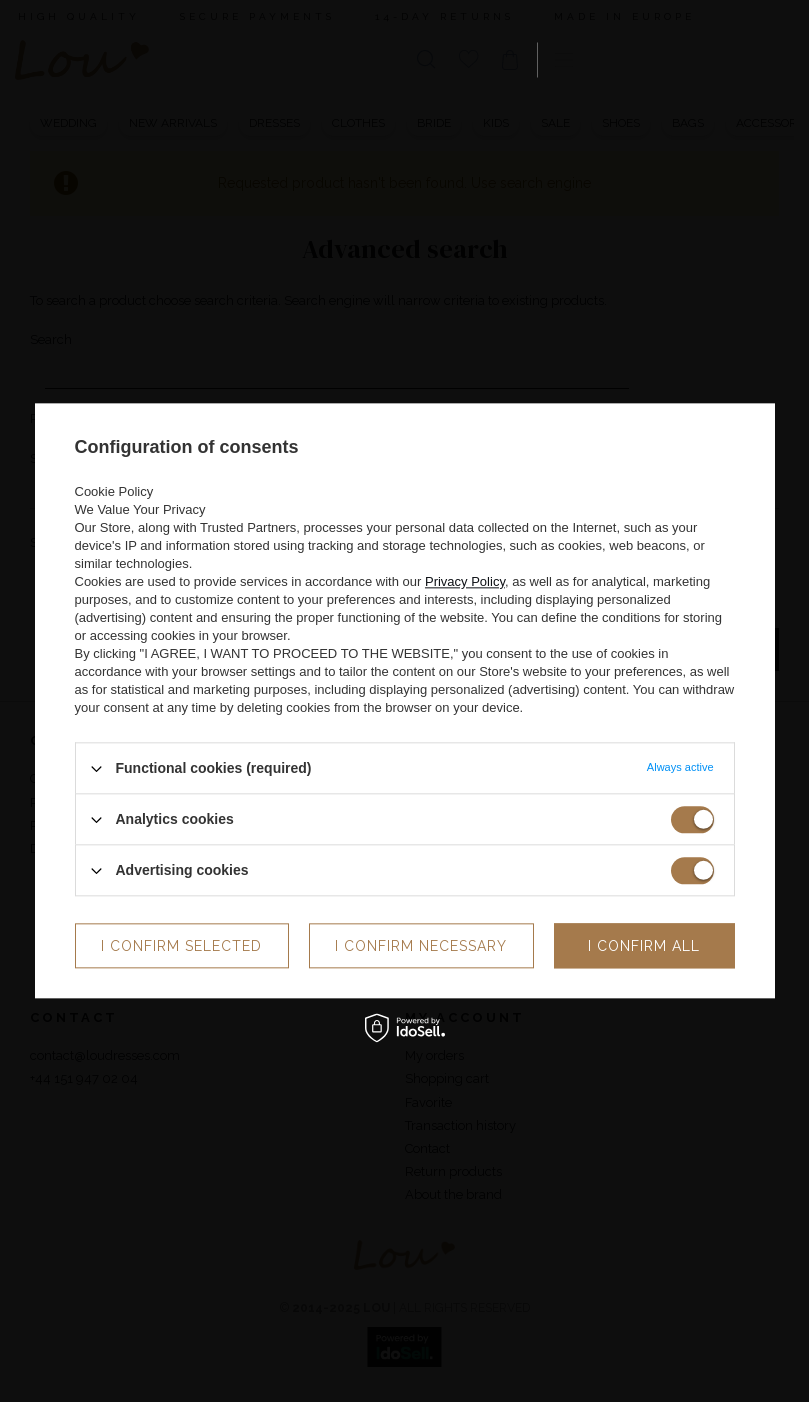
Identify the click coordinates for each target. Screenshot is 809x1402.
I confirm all (644, 946)
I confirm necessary (421, 946)
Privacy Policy (465, 581)
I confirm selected (181, 946)
